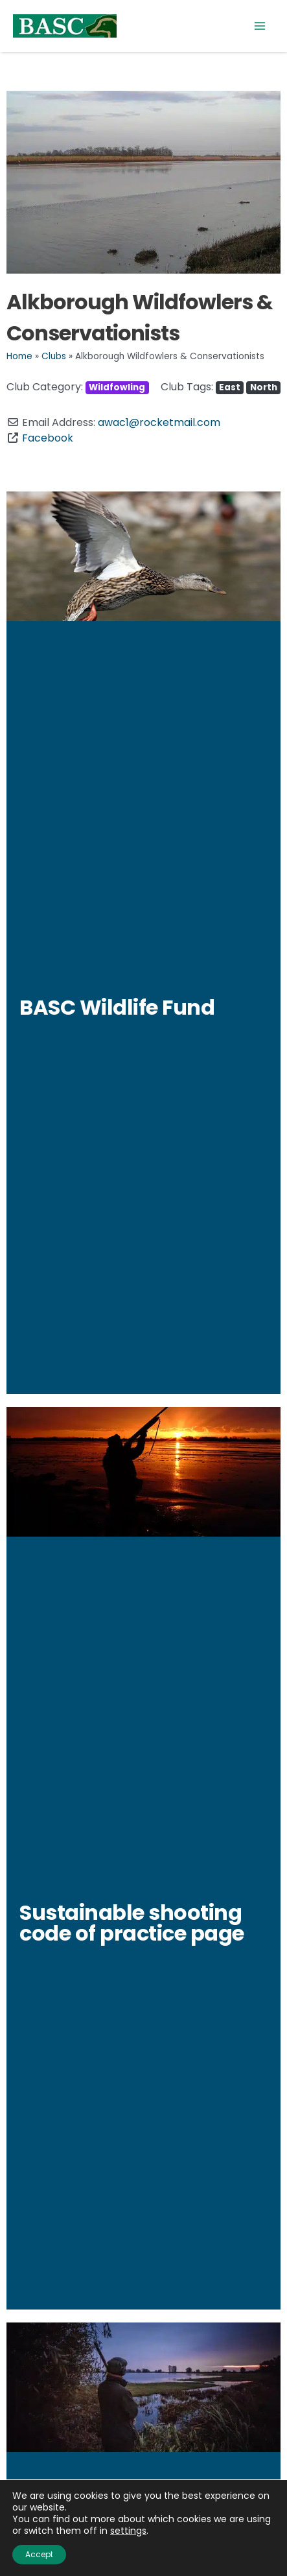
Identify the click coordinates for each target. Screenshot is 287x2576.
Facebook (47, 438)
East (229, 387)
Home (19, 356)
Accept (39, 2554)
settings (128, 2530)
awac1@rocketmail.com (159, 422)
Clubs (53, 356)
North (263, 387)
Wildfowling (117, 387)
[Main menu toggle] (260, 26)
